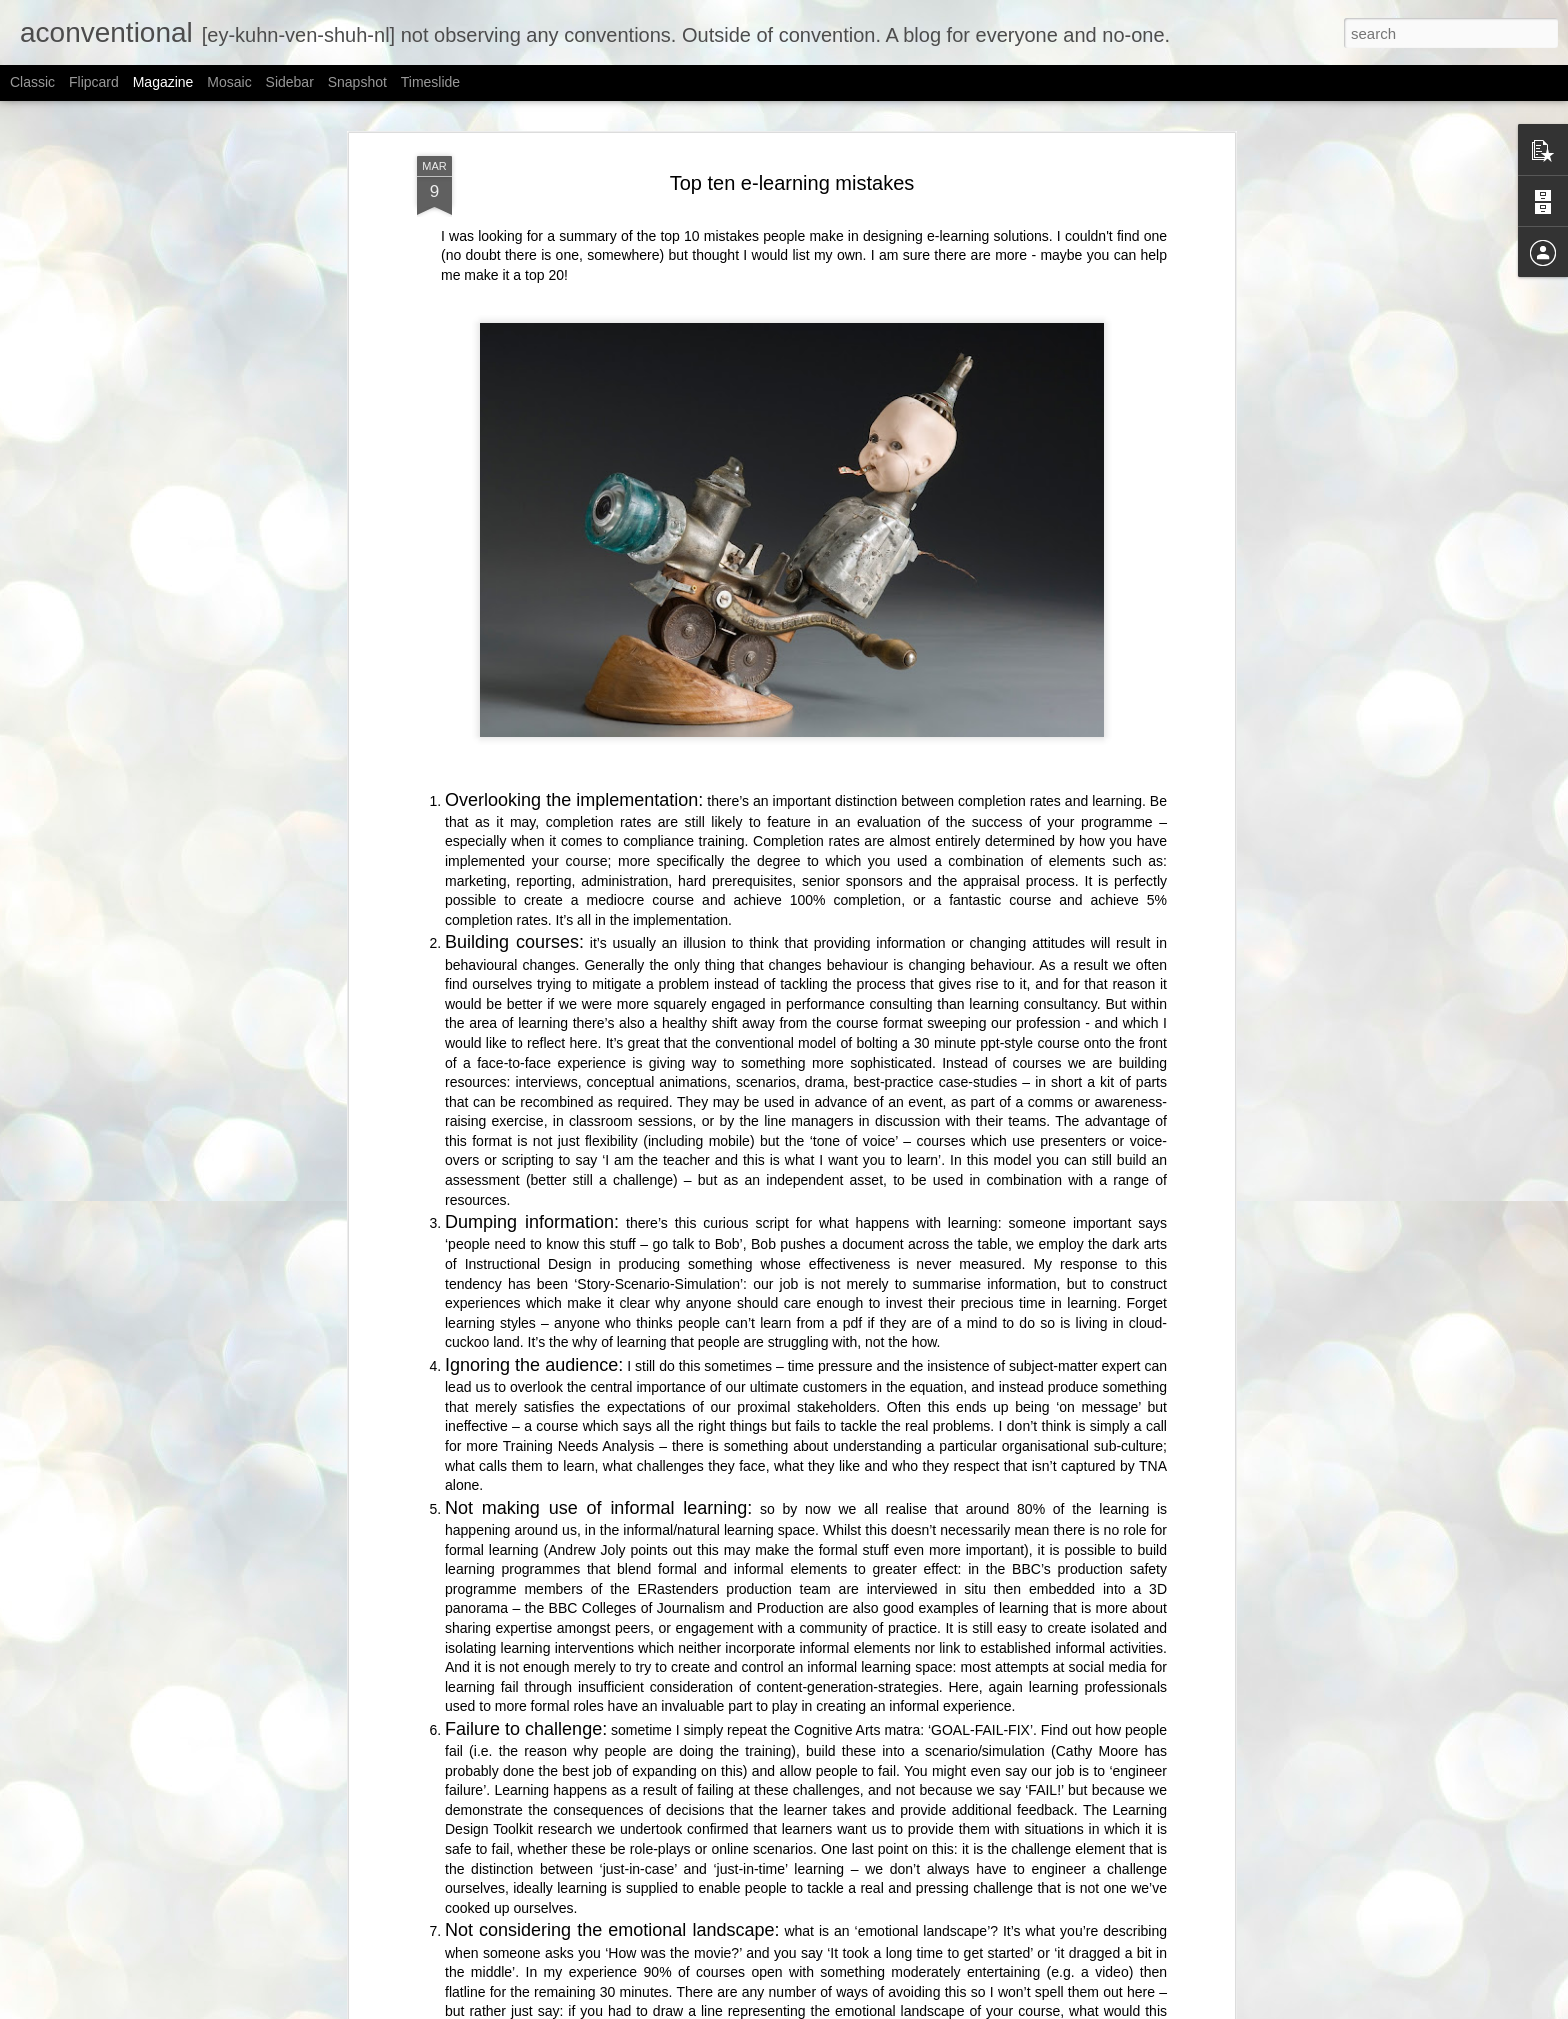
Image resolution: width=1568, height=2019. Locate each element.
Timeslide (430, 82)
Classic (32, 82)
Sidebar (290, 82)
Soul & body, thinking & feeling (691, 1769)
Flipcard (94, 82)
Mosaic (229, 82)
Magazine (163, 82)
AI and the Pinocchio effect (678, 1996)
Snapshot (357, 82)
